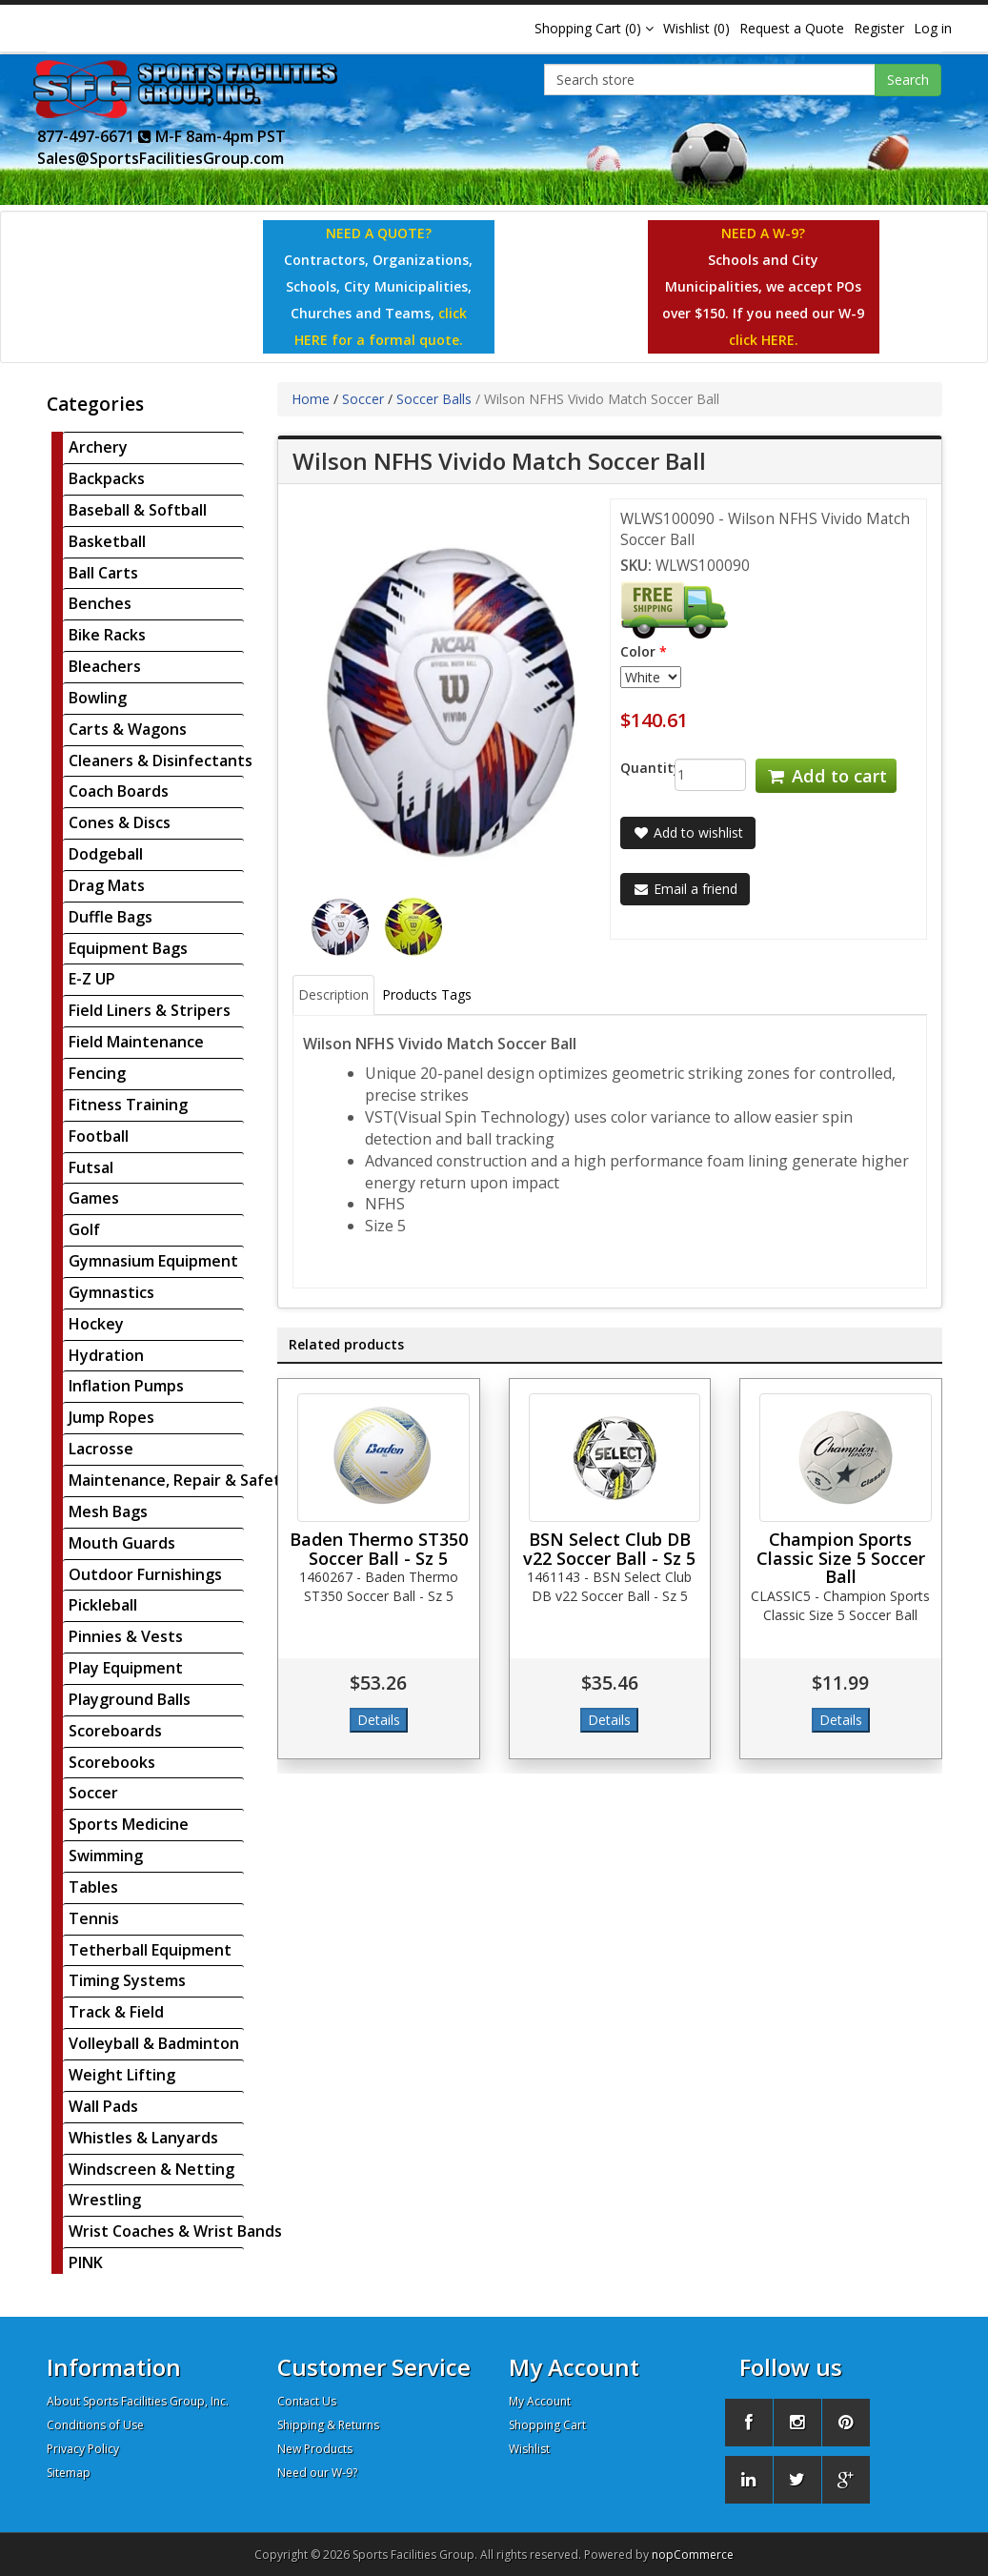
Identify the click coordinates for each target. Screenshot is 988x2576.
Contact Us (306, 2401)
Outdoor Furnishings (145, 1574)
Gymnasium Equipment (153, 1260)
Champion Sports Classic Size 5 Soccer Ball (840, 1558)
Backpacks (107, 478)
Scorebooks (112, 1762)
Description (333, 994)
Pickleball (103, 1604)
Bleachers (105, 666)
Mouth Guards (122, 1542)
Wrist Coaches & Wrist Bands (175, 2231)
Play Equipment (126, 1667)
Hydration (106, 1355)
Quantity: (633, 768)
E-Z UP (92, 978)
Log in (933, 28)
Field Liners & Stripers (150, 1010)
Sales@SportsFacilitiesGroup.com (160, 158)
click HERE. (763, 340)
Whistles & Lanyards (143, 2137)
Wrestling (105, 2199)
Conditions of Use (95, 2425)
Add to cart (826, 775)
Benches (100, 603)
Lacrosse (101, 1448)
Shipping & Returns (328, 2425)
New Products (315, 2449)
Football (99, 1136)
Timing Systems (127, 1980)
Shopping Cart (547, 2425)
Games (94, 1197)
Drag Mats (107, 885)
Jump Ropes (111, 1417)
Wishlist (529, 2449)
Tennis (94, 1918)
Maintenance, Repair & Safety (179, 1480)
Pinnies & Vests (126, 1636)
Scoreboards (115, 1730)
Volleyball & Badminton (154, 2043)
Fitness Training (128, 1104)
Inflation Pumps (126, 1385)
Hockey (96, 1323)
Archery (98, 446)
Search (908, 80)
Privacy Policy (83, 2449)
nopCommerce (693, 2554)
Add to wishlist (688, 832)
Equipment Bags (128, 948)
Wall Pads (103, 2106)
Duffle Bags (110, 916)
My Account (540, 2401)
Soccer (93, 1792)
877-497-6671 (94, 136)
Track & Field (116, 2011)
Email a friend (685, 889)
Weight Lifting (122, 2074)
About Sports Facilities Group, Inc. (138, 2401)
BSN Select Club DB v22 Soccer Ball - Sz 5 (609, 1549)
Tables (93, 1886)
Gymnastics (111, 1292)
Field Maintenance (136, 1041)
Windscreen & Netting (151, 2169)
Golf (84, 1229)
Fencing (97, 1073)
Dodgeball (106, 853)
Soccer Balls (434, 399)
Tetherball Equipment (150, 1949)
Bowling (98, 697)
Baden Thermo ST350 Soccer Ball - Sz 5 (379, 1549)
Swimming (106, 1855)
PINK (86, 2262)
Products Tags (427, 994)
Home (311, 399)
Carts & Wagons (128, 729)
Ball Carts (103, 572)
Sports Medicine (129, 1824)
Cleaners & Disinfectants (160, 760)
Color (637, 651)
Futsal (91, 1167)
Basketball (107, 541)
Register (879, 28)
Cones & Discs (120, 822)
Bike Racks (107, 634)
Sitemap (69, 2472)
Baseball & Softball (138, 509)
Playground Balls (130, 1699)
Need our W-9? (317, 2472)
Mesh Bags (108, 1511)
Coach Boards (119, 791)
